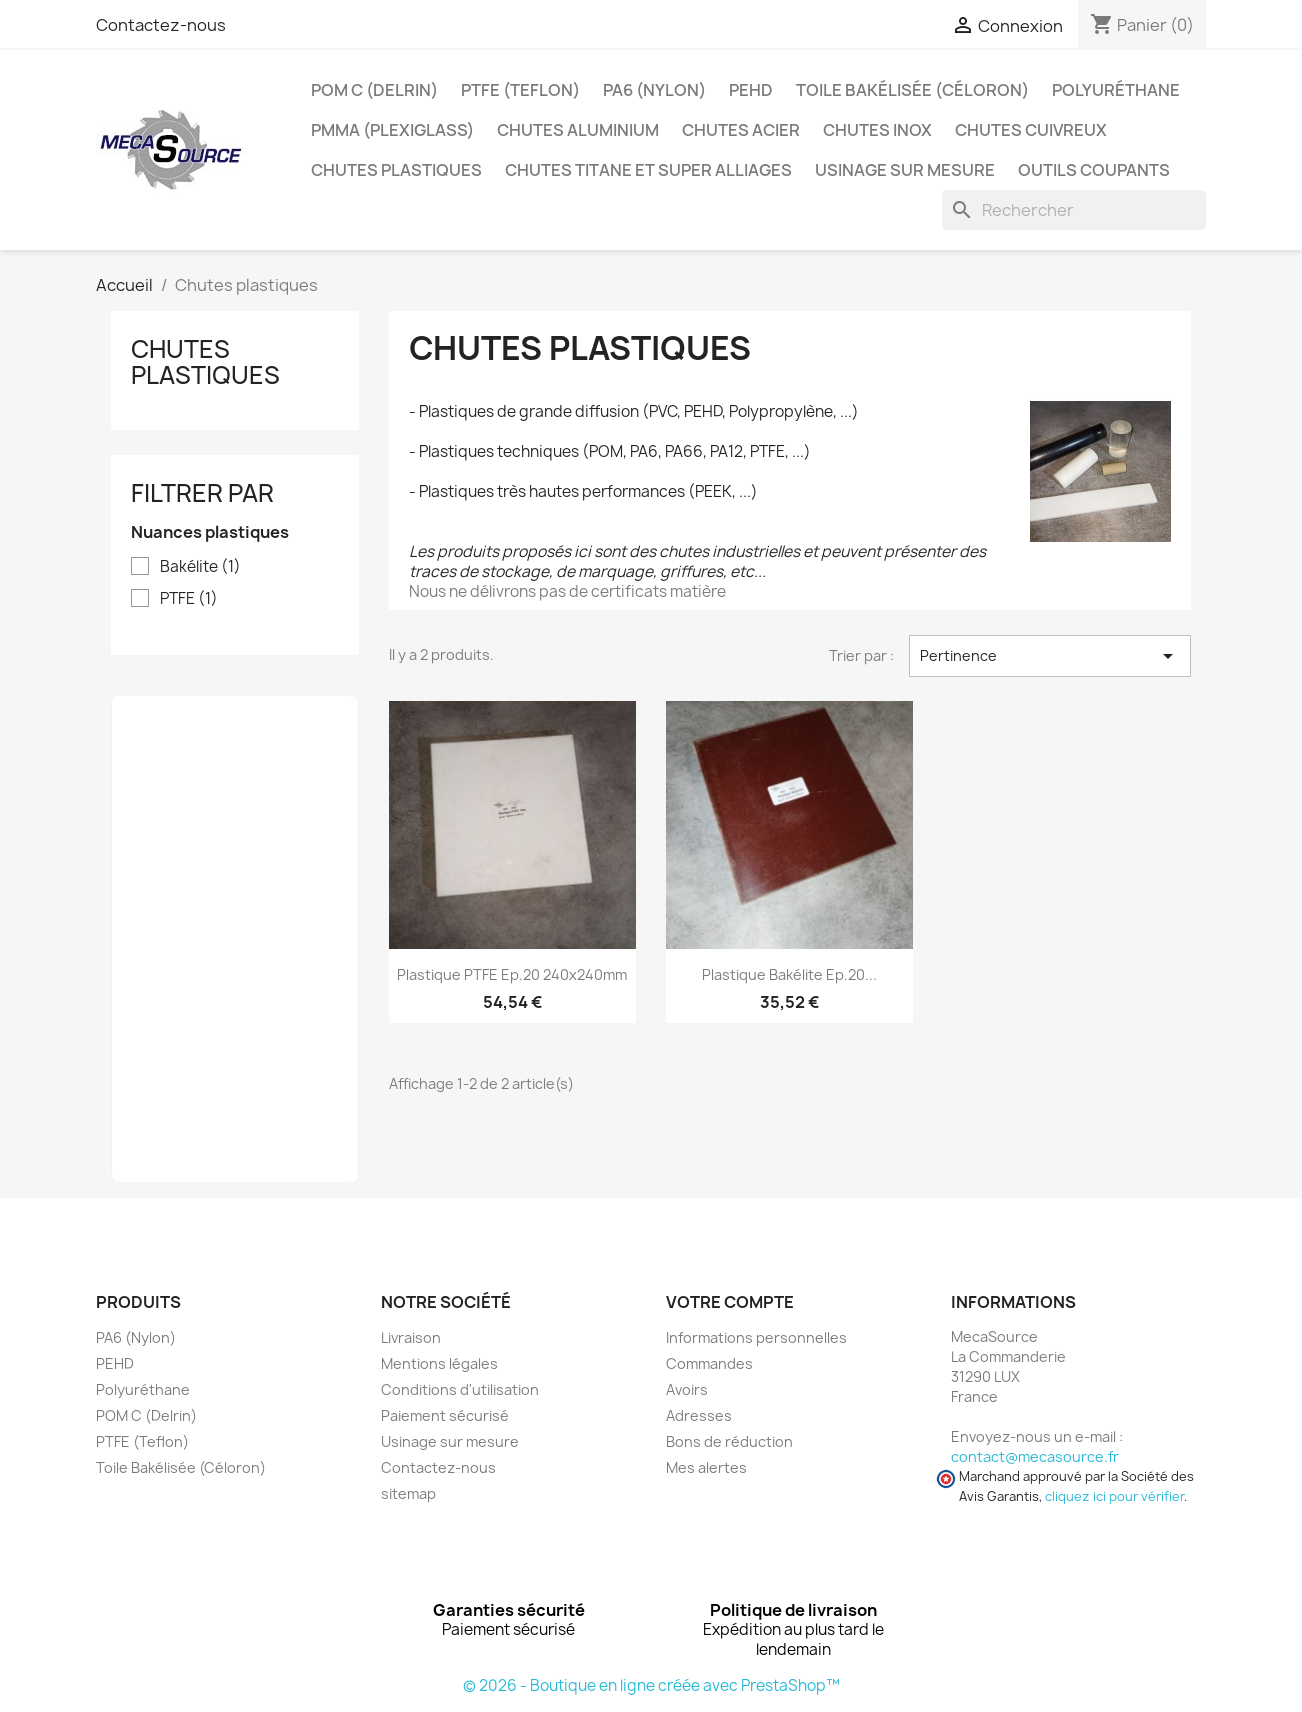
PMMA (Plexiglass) (392, 130)
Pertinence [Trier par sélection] (1050, 656)
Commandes (709, 1363)
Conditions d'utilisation (460, 1389)
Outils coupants (1094, 170)
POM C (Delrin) (374, 90)
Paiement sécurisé (445, 1415)
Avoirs (687, 1389)
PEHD (751, 90)
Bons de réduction (729, 1441)
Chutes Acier (741, 130)
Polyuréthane (1116, 90)
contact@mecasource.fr (1035, 1456)
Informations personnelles (756, 1337)
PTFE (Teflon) (520, 90)
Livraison (411, 1337)
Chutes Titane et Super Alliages (648, 170)
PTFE (189, 599)
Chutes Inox (877, 130)
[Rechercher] (1074, 210)
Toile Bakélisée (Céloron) (912, 90)
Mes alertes (706, 1467)
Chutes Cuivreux (1031, 130)
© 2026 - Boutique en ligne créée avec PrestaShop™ (651, 1685)
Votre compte (730, 1302)
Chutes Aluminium (578, 130)
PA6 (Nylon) (654, 90)
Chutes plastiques (396, 170)
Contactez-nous (161, 25)
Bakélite (200, 567)
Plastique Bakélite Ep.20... (789, 974)
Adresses (699, 1415)
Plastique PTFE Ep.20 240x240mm (512, 974)
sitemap (408, 1493)
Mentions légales (439, 1363)
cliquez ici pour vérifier (1114, 1496)
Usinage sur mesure (905, 170)
